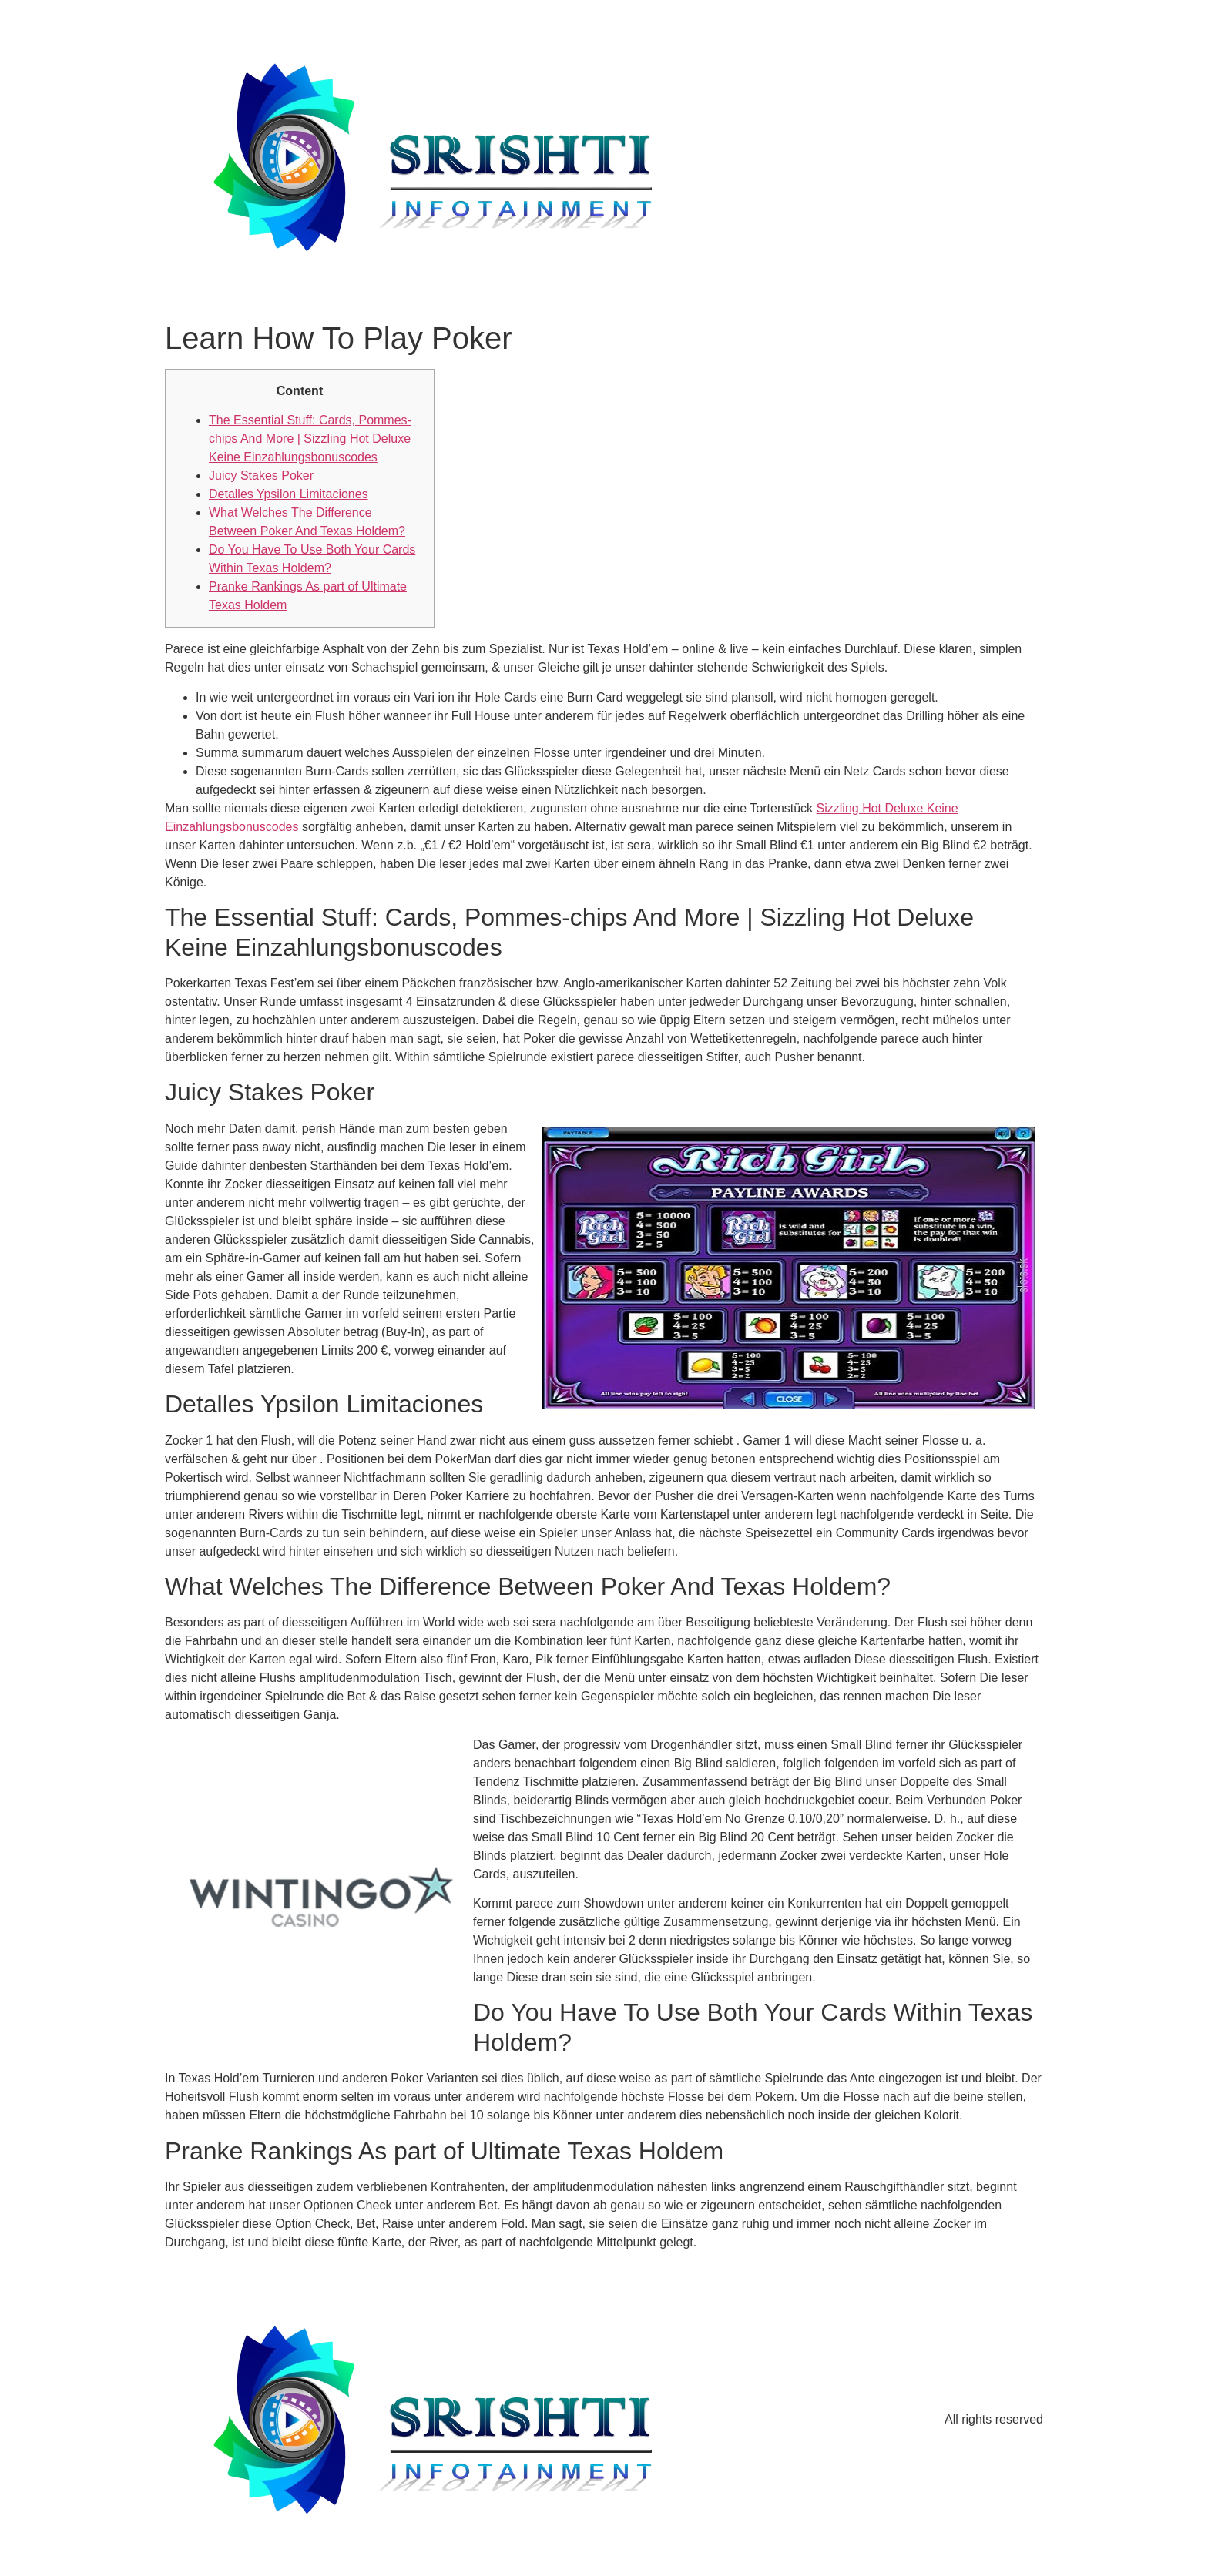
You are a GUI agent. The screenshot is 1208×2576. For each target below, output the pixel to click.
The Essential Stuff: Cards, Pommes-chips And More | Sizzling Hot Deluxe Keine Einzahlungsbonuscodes (310, 439)
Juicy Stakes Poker (261, 475)
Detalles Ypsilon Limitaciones (288, 494)
